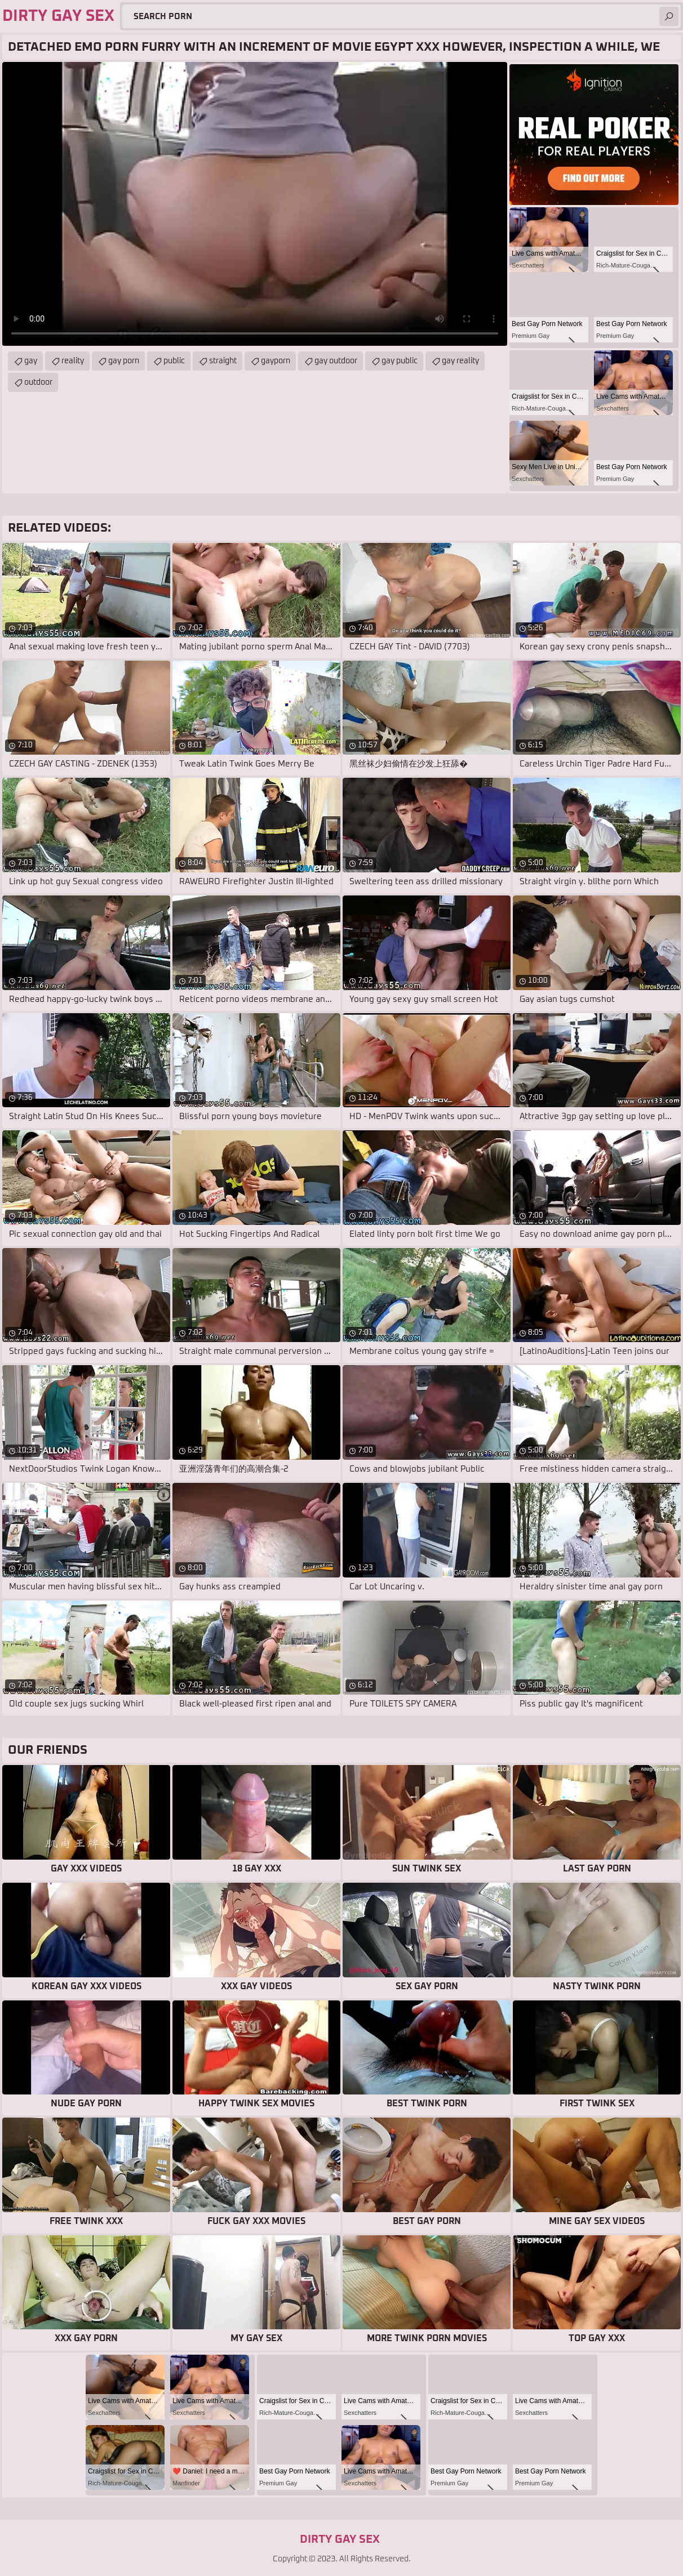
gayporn (275, 361)
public (174, 361)
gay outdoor (335, 361)
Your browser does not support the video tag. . (254, 204)
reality (72, 361)
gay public (400, 361)
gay (30, 361)
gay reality (460, 361)
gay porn (123, 361)
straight (223, 361)
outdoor (38, 382)
